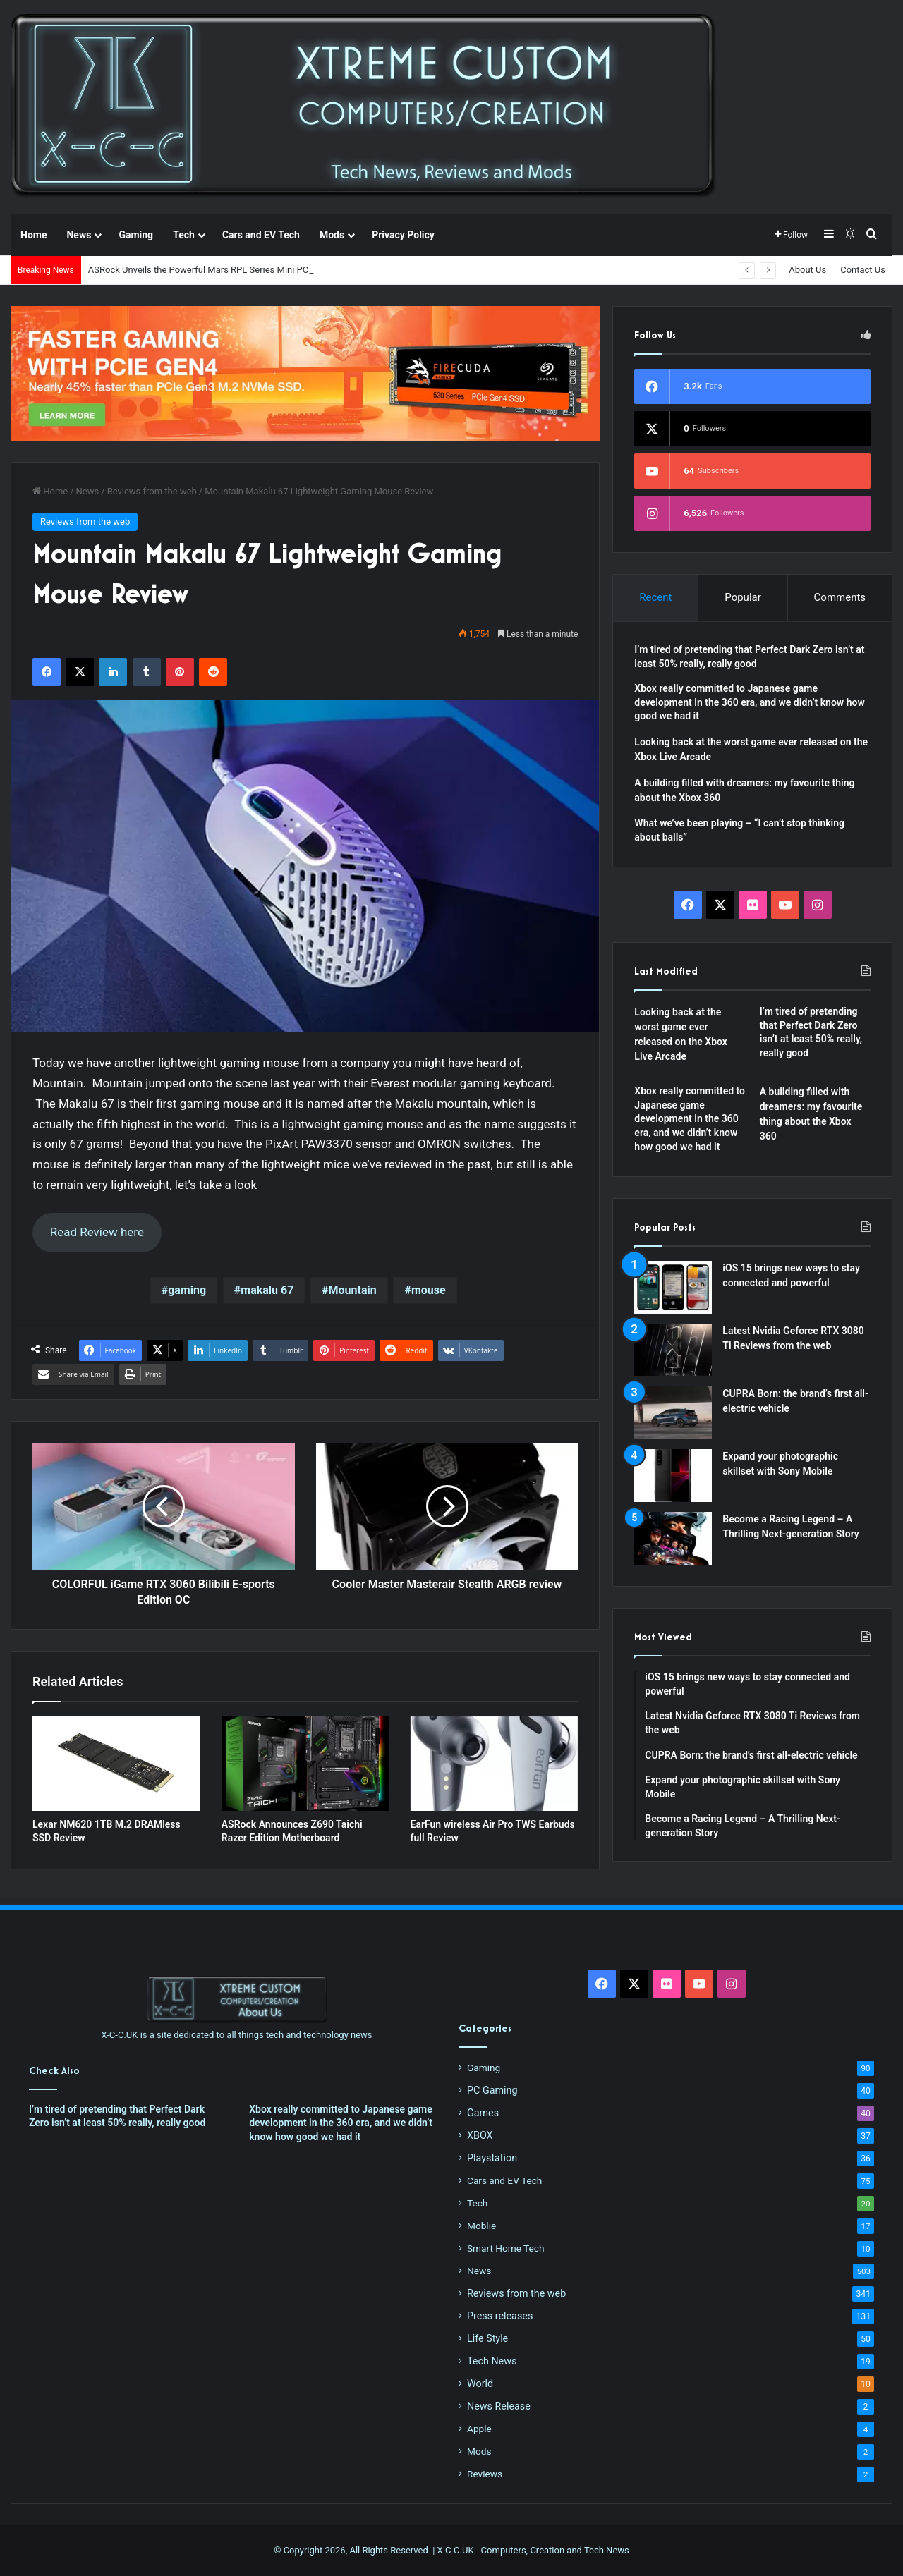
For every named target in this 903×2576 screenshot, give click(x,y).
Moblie (481, 2225)
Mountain (353, 1290)
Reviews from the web (152, 491)
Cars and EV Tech (261, 234)
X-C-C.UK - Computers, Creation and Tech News (533, 2550)
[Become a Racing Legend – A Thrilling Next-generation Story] (673, 1538)
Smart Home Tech (505, 2248)
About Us (807, 269)
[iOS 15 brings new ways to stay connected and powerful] (673, 1287)
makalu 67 (267, 1290)
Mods (332, 234)
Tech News (491, 2361)
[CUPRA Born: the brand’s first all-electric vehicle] (673, 1412)
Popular (743, 597)
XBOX (480, 2135)
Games (483, 2112)
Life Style (487, 2338)
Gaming (136, 234)
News (78, 234)
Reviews (484, 2473)
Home (33, 234)
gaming (187, 1290)
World (480, 2383)
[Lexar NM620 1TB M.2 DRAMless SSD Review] (116, 1763)
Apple (479, 2428)
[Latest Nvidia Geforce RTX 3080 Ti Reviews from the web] (673, 1350)
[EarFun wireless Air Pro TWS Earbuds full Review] (494, 1763)
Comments (840, 597)
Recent (655, 597)
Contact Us (862, 269)
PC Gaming (492, 2090)
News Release (499, 2406)
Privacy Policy (403, 234)
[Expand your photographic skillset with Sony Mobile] (673, 1475)
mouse (428, 1290)
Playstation (492, 2157)
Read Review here (97, 1232)
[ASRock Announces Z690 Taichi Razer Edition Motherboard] (305, 1763)
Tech (184, 234)
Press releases (500, 2315)
